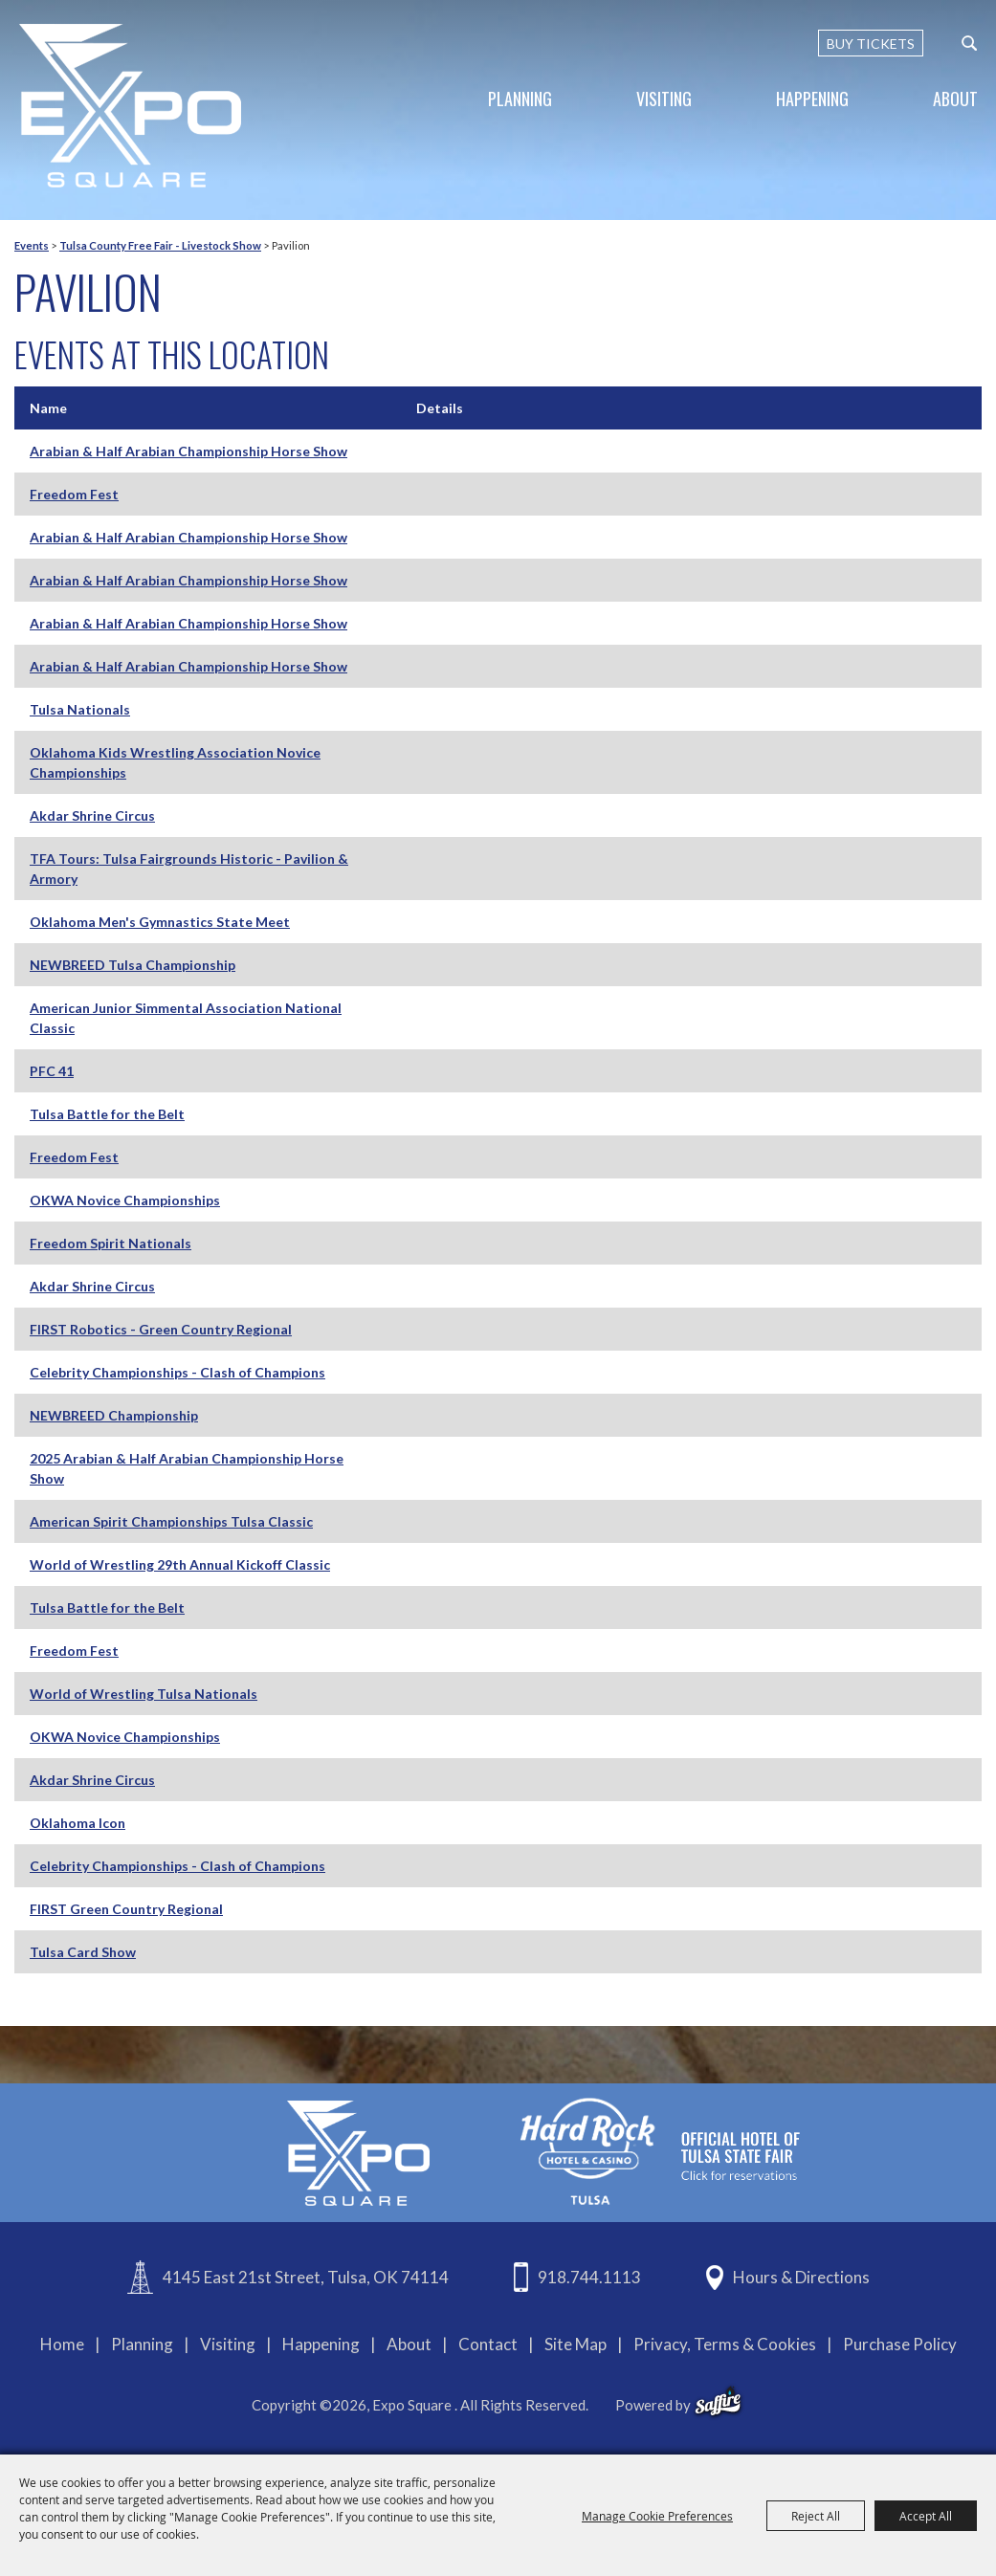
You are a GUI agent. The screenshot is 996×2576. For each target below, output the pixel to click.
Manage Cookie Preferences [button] (657, 2515)
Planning (520, 98)
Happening (812, 98)
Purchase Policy (900, 2344)
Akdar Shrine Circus (92, 815)
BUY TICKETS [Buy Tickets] (871, 43)
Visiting (664, 98)
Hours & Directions (801, 2277)
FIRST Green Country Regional (126, 1909)
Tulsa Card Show (83, 1952)
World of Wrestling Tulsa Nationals (143, 1693)
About (955, 98)
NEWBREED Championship (114, 1415)
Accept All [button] (925, 2515)
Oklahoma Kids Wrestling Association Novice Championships (175, 762)
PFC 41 (52, 1071)
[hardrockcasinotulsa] (660, 2150)
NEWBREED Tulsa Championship (132, 965)
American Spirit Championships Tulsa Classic (171, 1521)
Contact (488, 2344)
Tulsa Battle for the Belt (107, 1607)
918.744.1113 (589, 2277)
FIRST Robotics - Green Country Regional (161, 1329)
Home (62, 2344)
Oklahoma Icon (77, 1823)
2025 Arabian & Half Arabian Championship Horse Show (186, 1468)
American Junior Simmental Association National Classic (186, 1018)
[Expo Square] (130, 105)
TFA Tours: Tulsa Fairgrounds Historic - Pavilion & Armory (189, 868)
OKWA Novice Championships (125, 1200)
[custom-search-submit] (969, 43)
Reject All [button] (815, 2515)
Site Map (575, 2344)
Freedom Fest (74, 494)
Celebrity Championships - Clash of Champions (177, 1372)
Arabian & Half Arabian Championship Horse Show (188, 451)
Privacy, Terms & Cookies (724, 2344)
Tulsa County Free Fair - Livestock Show (160, 245)
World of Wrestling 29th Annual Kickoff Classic (180, 1564)
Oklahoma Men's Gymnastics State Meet (160, 922)
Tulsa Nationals (80, 709)
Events (31, 245)
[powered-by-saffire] (718, 2402)
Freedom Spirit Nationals (110, 1243)
